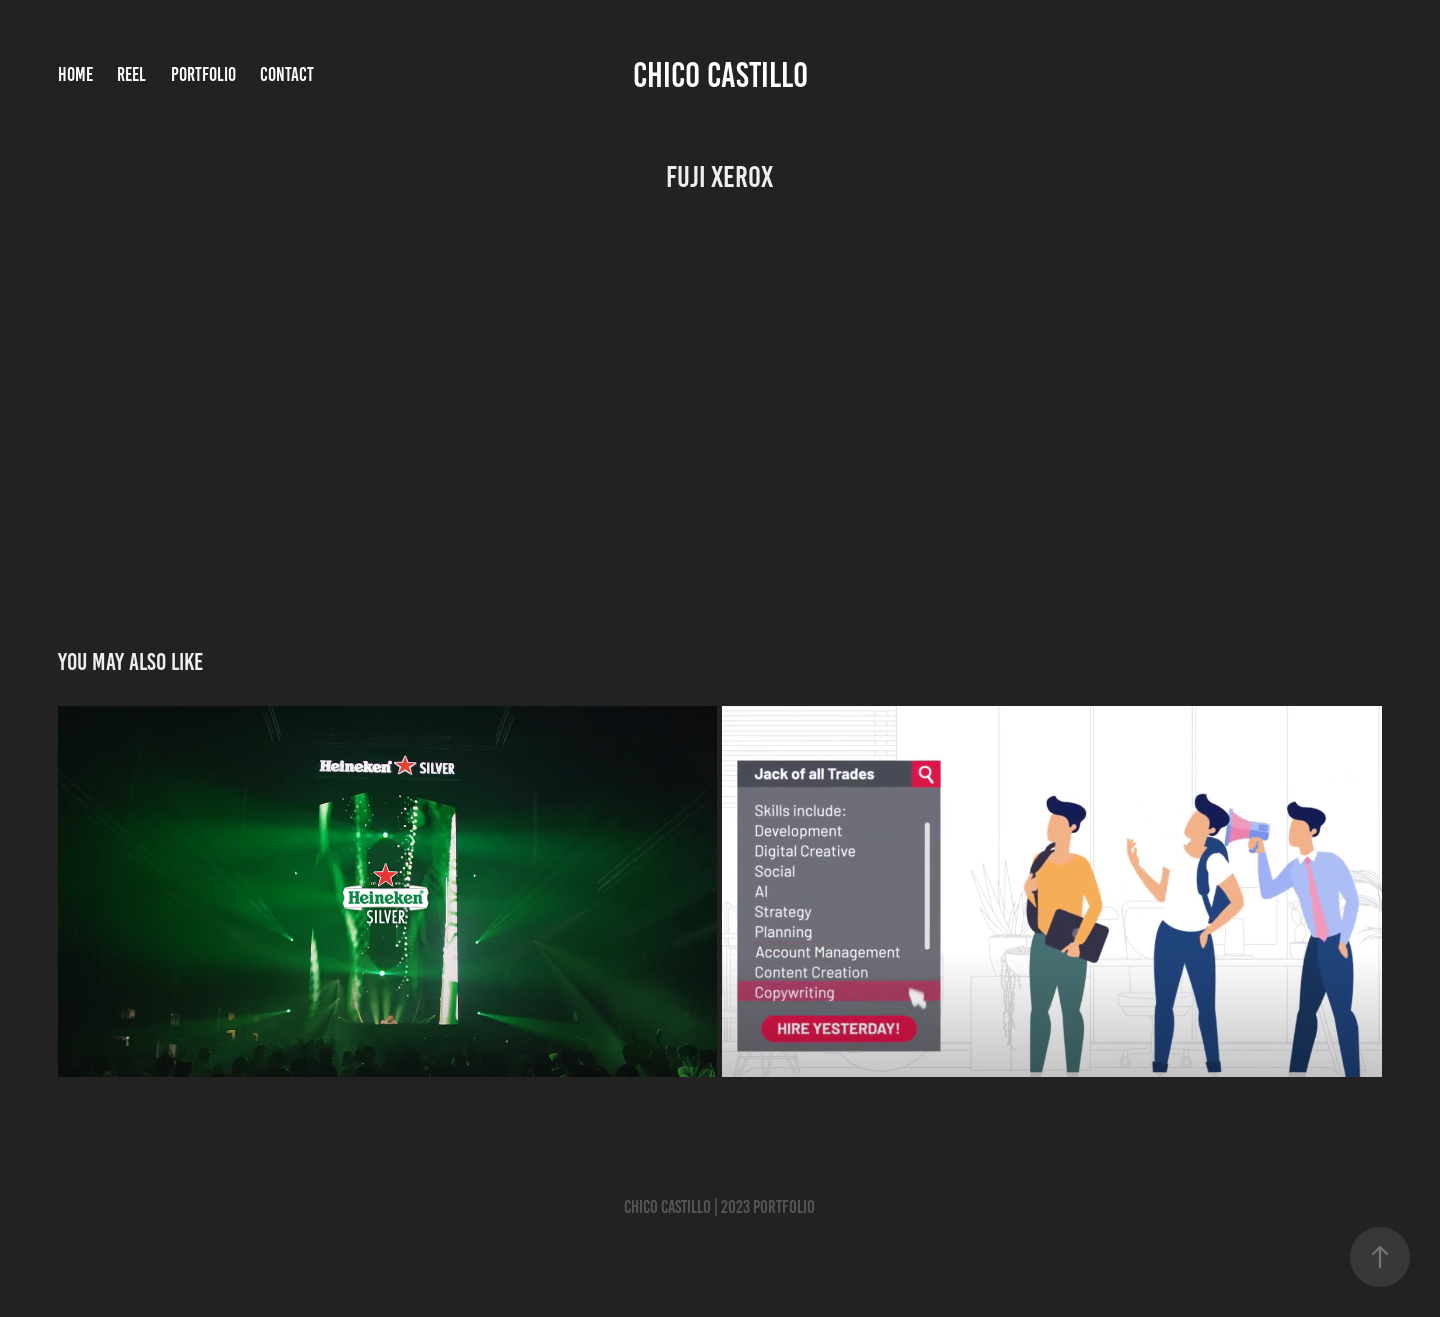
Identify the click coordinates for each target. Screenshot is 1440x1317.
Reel (131, 74)
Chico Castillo (720, 75)
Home (75, 74)
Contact (287, 74)
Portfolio (203, 74)
